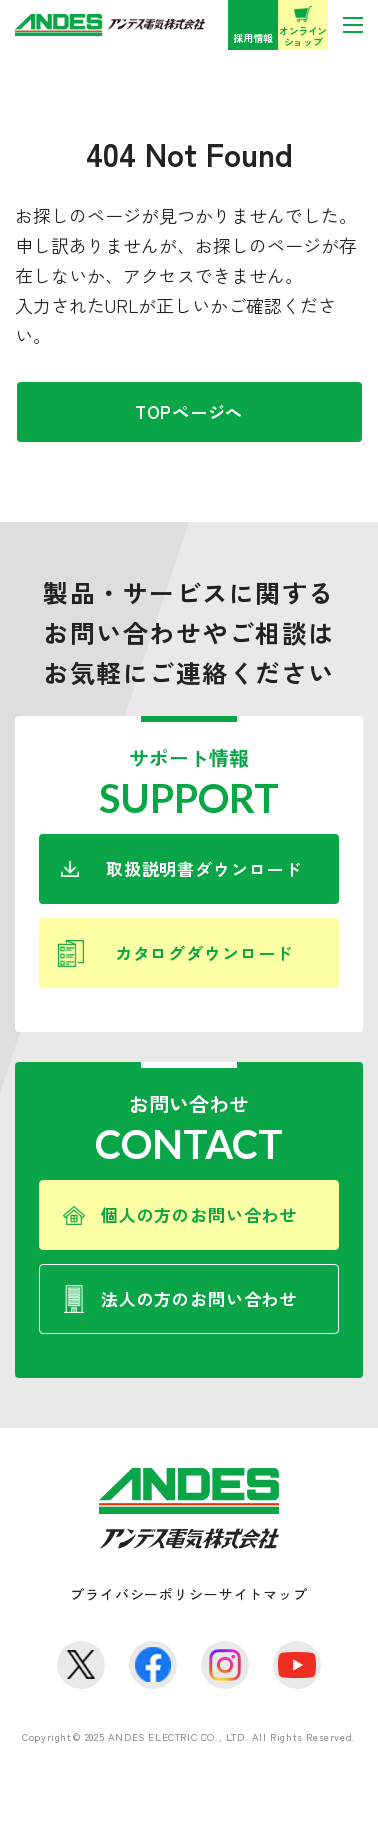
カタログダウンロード (204, 952)
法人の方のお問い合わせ (199, 1298)
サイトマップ (263, 1594)
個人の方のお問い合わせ (199, 1214)
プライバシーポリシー (144, 1594)
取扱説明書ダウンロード (204, 868)
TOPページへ (189, 411)
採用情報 (253, 37)
